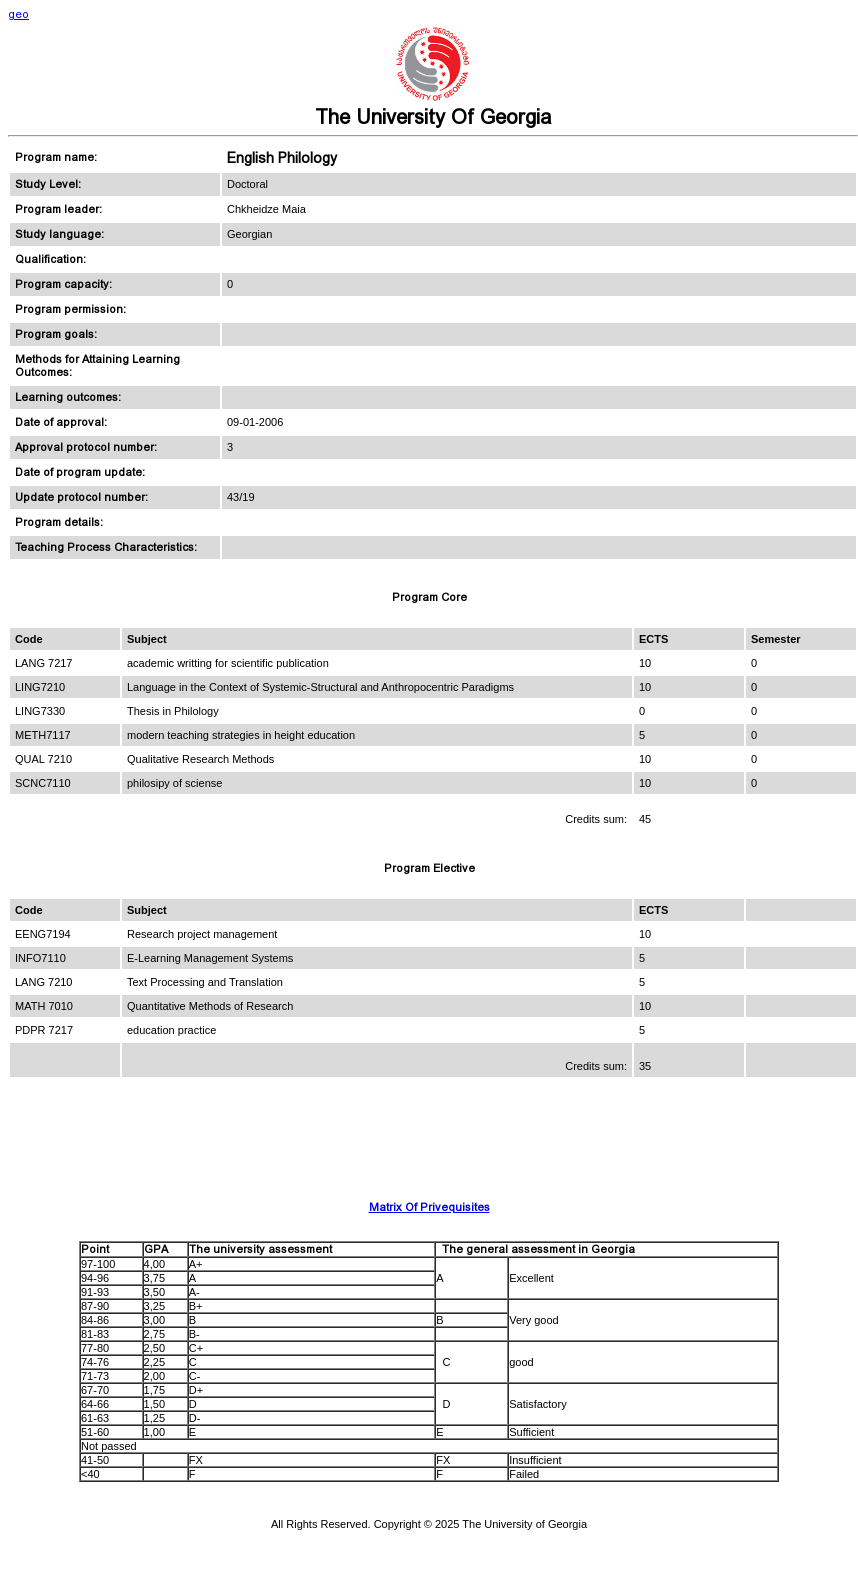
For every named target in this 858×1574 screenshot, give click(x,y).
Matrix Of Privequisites (429, 1207)
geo (18, 14)
